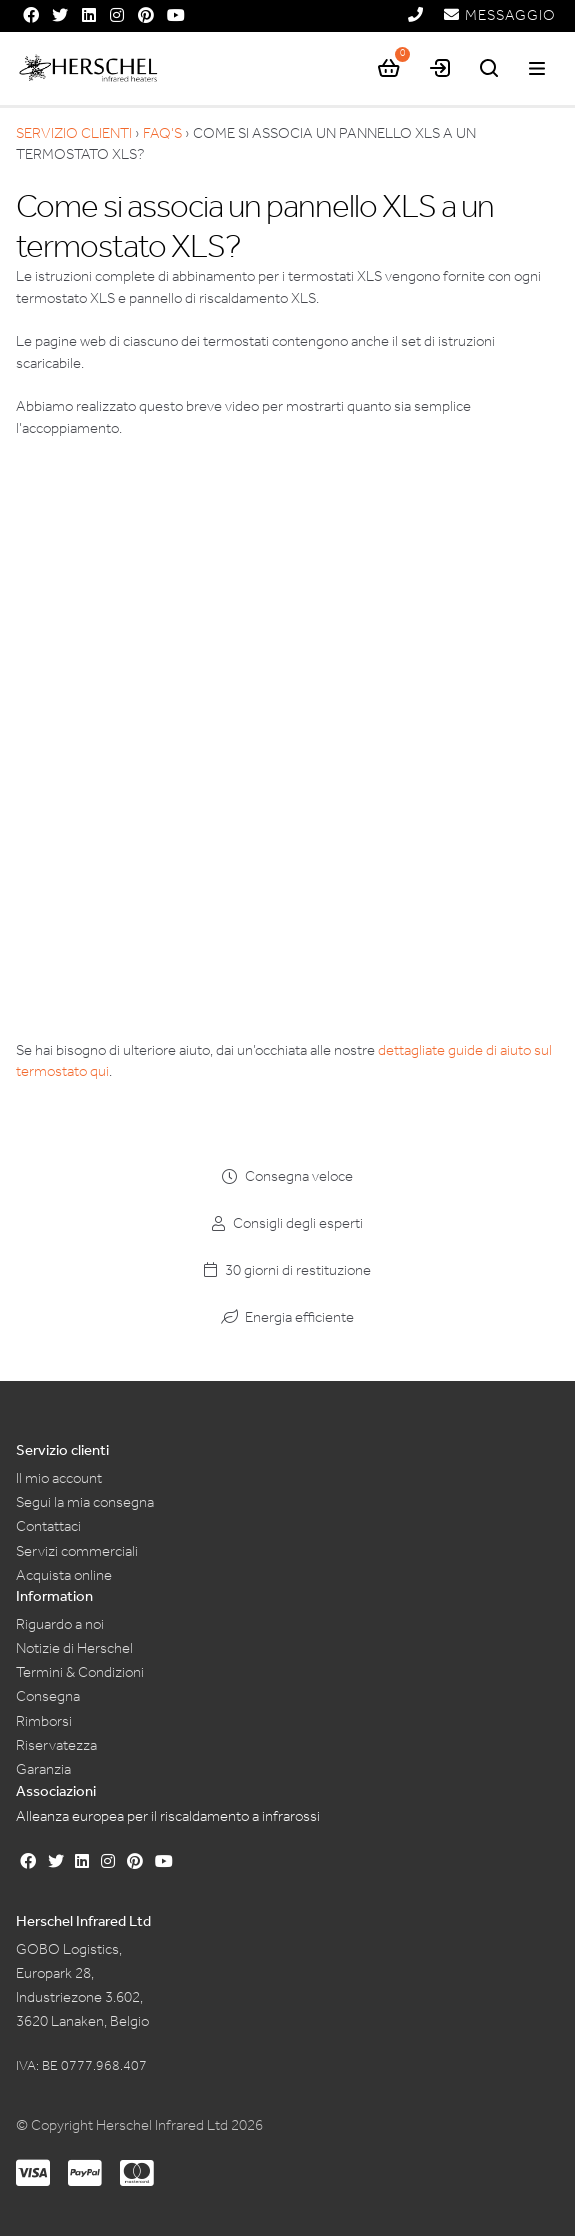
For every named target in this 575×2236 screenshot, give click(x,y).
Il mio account (59, 1478)
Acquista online (64, 1575)
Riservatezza (56, 1745)
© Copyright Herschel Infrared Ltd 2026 (139, 2125)
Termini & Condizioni (80, 1672)
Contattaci (48, 1526)
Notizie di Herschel (74, 1648)
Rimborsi (44, 1721)
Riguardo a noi (60, 1624)
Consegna (48, 1696)
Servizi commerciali (77, 1551)
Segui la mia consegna (85, 1502)
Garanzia (43, 1769)
